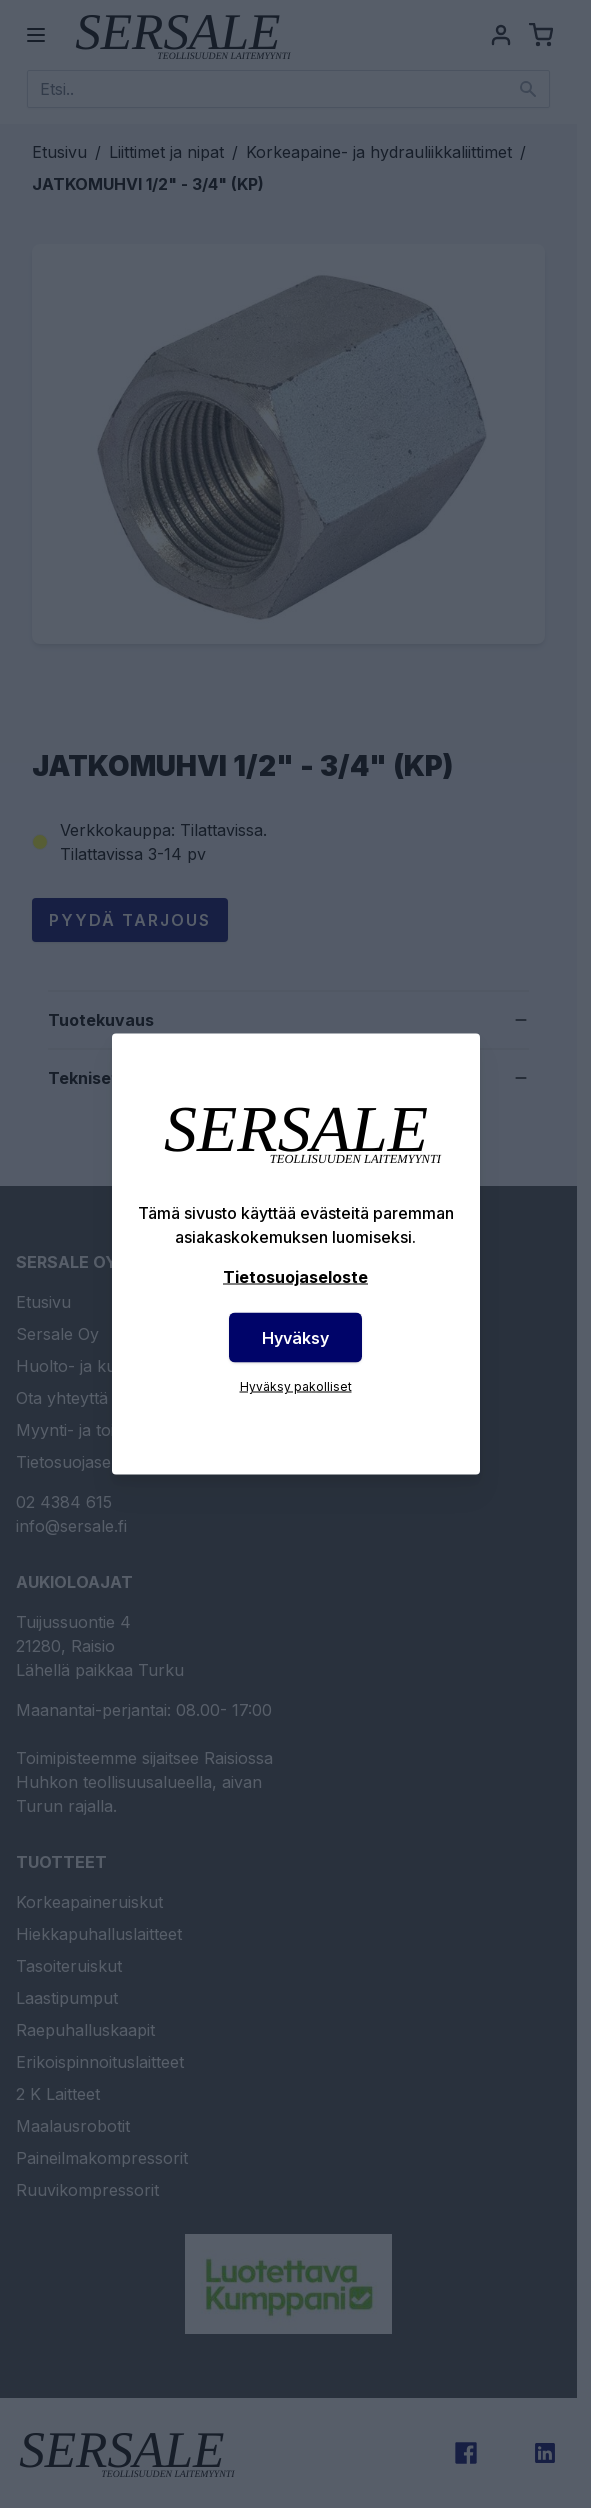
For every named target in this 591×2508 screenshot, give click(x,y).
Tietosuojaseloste (295, 1277)
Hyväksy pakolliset (296, 1386)
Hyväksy (295, 1338)
